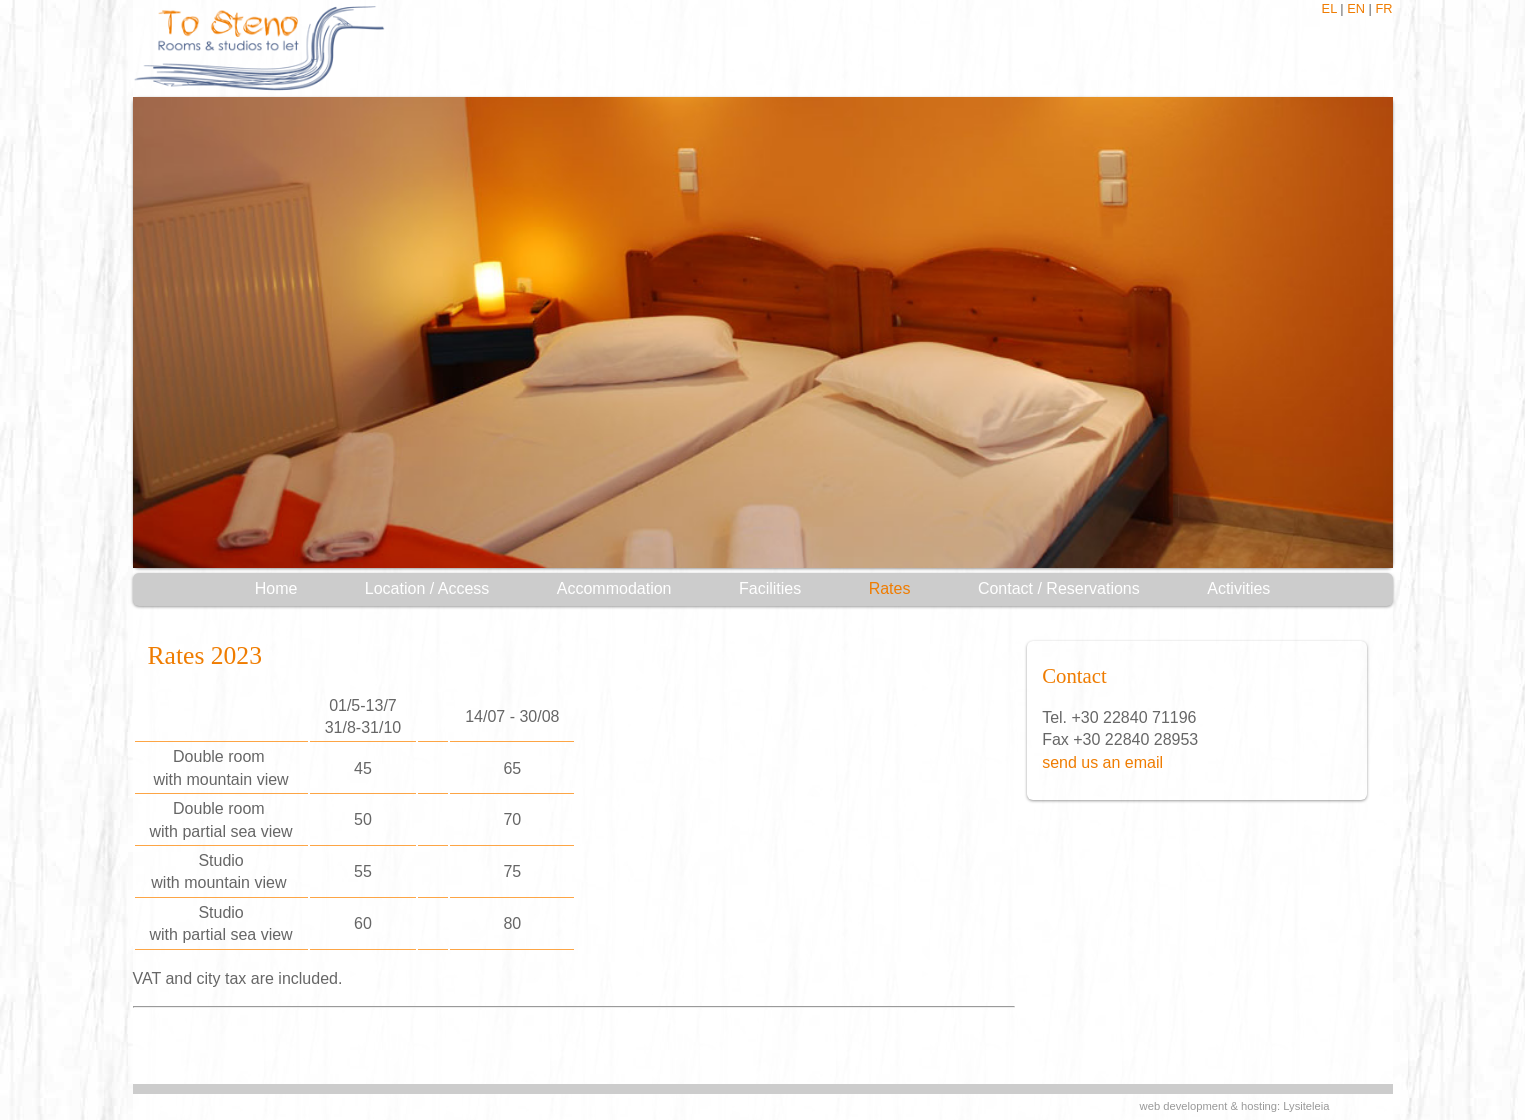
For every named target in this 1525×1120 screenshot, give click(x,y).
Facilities (770, 588)
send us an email (1102, 762)
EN (1356, 8)
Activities (1238, 588)
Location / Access (427, 588)
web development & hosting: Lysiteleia (1235, 1106)
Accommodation (614, 588)
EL (1329, 8)
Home (276, 588)
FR (1383, 8)
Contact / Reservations (1059, 588)
